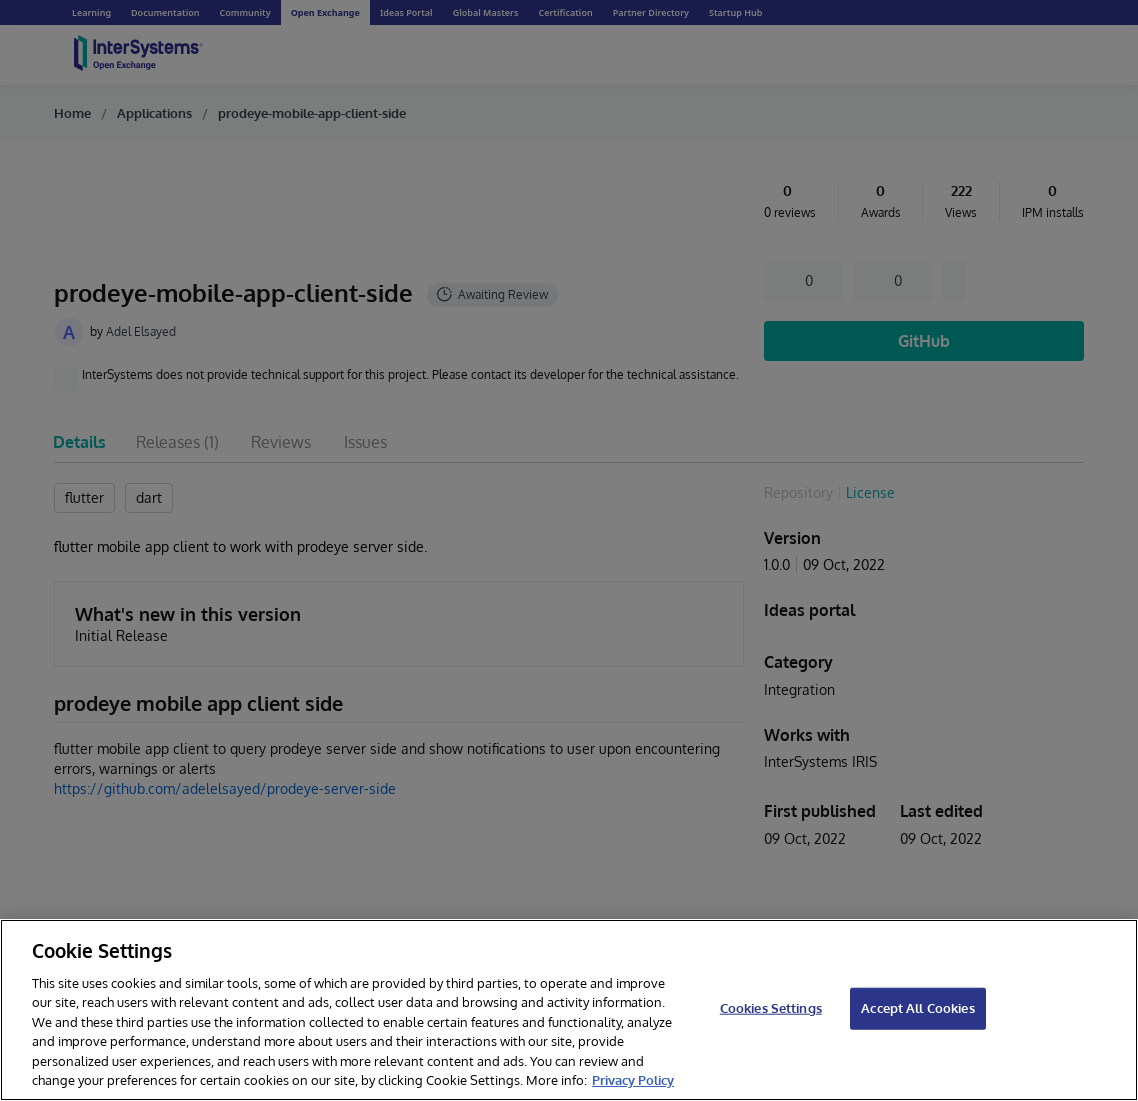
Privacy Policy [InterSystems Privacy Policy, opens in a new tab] (633, 1080)
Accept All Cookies (917, 1008)
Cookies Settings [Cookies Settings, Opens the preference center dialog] (771, 1008)
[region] (569, 1010)
